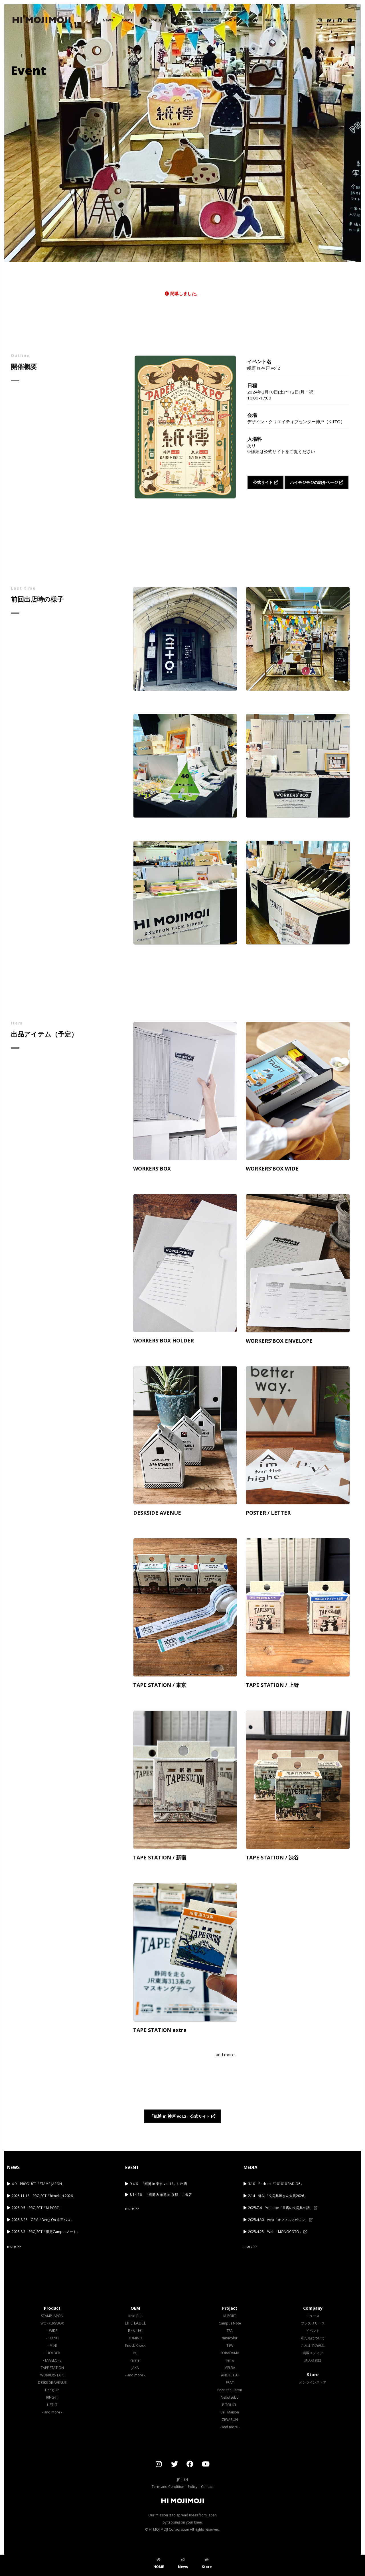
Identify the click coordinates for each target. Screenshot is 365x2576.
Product (151, 20)
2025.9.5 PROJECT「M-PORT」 (37, 2207)
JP (178, 2479)
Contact (207, 2486)
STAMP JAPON (52, 2315)
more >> (14, 2246)
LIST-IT (52, 2404)
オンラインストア (313, 2382)
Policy (192, 2486)
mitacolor (230, 2338)
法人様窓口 (312, 2360)
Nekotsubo (230, 2397)
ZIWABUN (230, 2419)
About (231, 20)
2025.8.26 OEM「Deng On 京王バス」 (43, 2219)
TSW (229, 2345)
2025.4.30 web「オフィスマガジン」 (280, 2219)
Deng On (52, 2390)
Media (270, 20)
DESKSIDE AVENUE (52, 2382)
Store (288, 20)
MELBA (229, 2367)
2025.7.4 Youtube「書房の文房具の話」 (282, 2207)
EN (186, 2479)
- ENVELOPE (52, 2360)
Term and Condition (168, 2486)
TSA (230, 2330)
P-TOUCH (230, 2404)
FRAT (230, 2382)
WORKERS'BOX (52, 2323)
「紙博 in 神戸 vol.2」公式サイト (182, 2116)
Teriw (229, 2360)
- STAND (52, 2338)
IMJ (135, 2352)
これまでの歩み (313, 2345)
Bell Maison (229, 2412)
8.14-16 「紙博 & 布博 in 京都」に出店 (161, 2194)
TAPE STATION (52, 2367)
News (108, 20)
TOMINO (135, 2338)
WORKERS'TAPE (52, 2375)
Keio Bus (135, 2315)
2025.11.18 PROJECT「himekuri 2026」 (44, 2195)
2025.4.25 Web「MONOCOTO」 (277, 2231)
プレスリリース (313, 2323)
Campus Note (230, 2323)
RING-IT (52, 2397)
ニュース (313, 2315)
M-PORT (229, 2315)
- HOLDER (52, 2352)
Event (127, 20)
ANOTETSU (230, 2375)
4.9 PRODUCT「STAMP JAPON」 (38, 2183)
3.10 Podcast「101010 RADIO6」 (276, 2183)
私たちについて (313, 2338)
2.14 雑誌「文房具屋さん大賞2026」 (277, 2195)
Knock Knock (135, 2345)
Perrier (135, 2360)
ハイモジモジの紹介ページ (316, 482)
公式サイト (265, 482)
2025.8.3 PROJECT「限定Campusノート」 (46, 2231)
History (251, 20)
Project (206, 20)
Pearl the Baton (229, 2390)
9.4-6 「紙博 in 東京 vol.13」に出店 (158, 2183)
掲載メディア (313, 2352)
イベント (313, 2330)
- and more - (52, 2412)
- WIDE (52, 2330)
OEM (179, 20)
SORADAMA (229, 2352)
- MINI (52, 2345)
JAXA (135, 2367)
